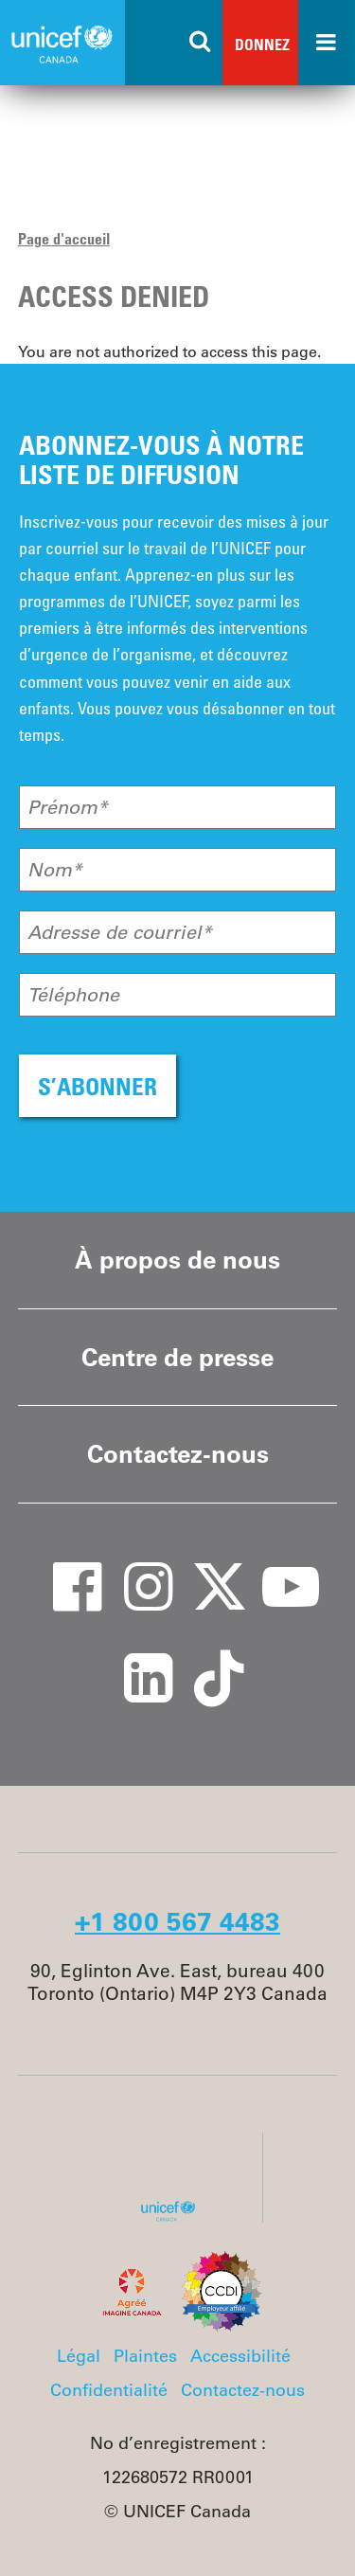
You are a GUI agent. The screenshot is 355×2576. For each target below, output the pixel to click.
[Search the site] (200, 42)
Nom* (54, 869)
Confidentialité (109, 2390)
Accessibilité (240, 2356)
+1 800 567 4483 (177, 1921)
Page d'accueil (64, 238)
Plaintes (145, 2356)
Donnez (262, 44)
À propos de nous (177, 1259)
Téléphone (73, 994)
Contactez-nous (178, 1453)
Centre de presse (177, 1357)
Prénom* (67, 807)
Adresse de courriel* (119, 932)
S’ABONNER (97, 1086)
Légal (78, 2356)
